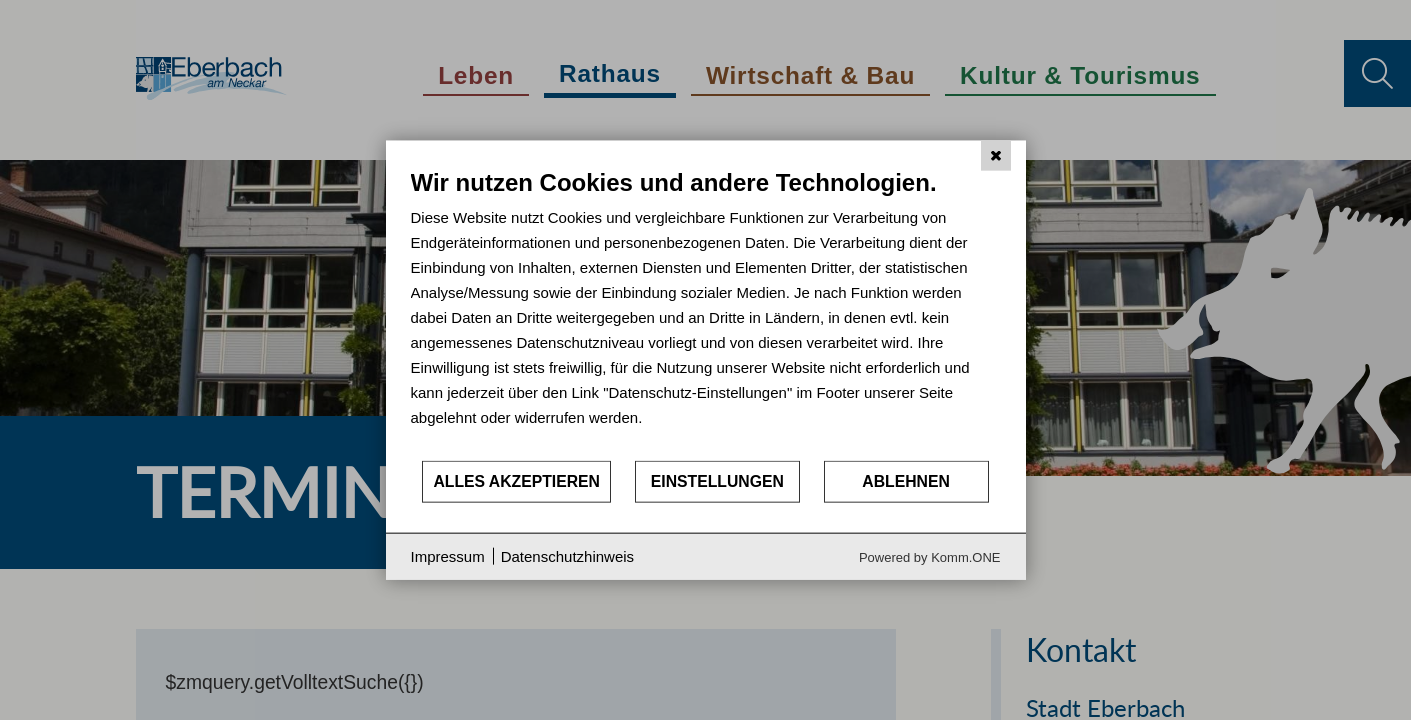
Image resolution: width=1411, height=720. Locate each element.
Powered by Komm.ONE (930, 556)
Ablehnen (906, 481)
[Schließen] (996, 156)
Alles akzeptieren (516, 481)
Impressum (448, 556)
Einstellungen (717, 481)
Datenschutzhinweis (567, 556)
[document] (706, 313)
